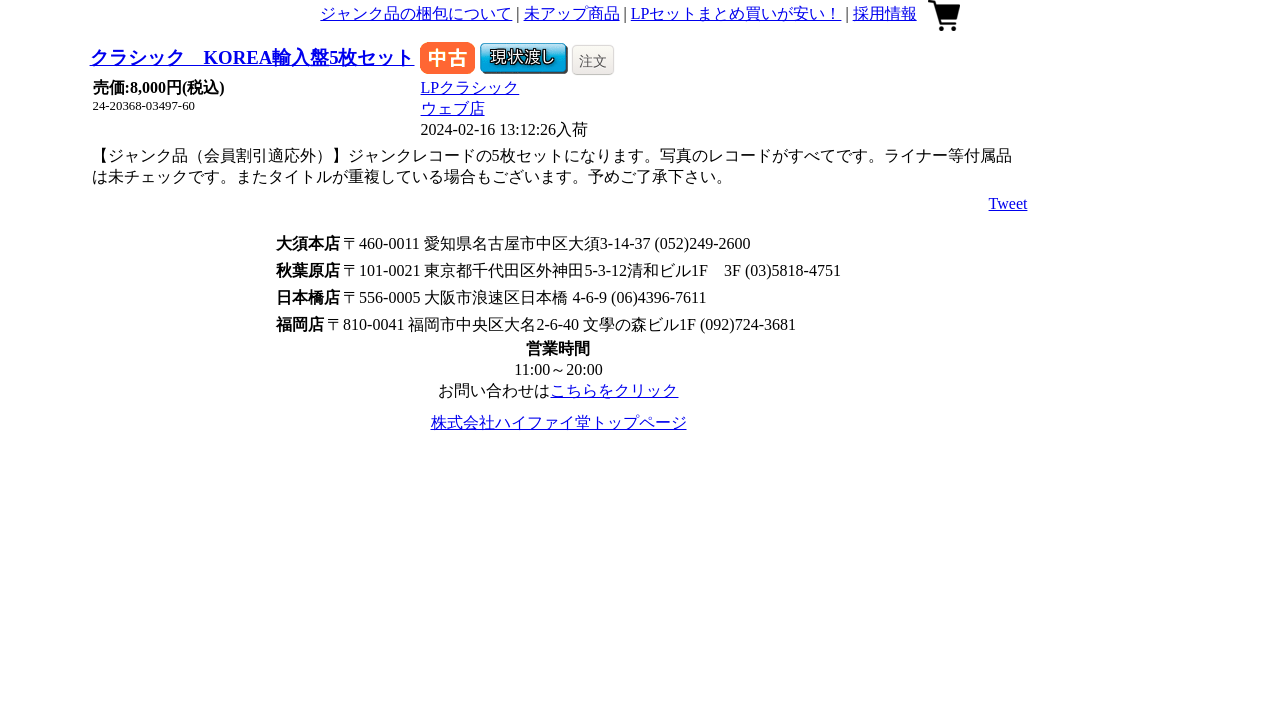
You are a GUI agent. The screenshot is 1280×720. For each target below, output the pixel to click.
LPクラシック (470, 87)
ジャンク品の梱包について (416, 13)
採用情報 (885, 13)
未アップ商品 (572, 13)
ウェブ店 (453, 108)
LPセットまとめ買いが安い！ (736, 13)
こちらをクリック (614, 390)
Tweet (1008, 203)
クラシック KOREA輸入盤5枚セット (252, 57)
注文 (593, 61)
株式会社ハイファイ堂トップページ (559, 422)
